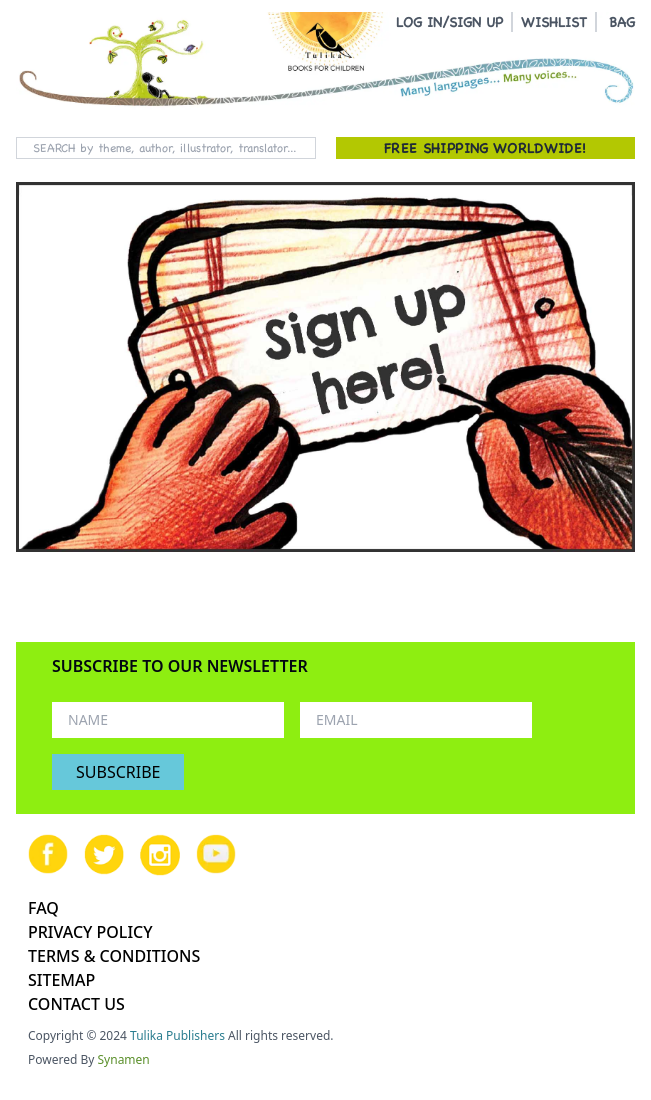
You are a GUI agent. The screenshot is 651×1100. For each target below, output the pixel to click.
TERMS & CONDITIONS (114, 956)
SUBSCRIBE (118, 772)
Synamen (124, 1059)
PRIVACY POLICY (90, 932)
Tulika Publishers (177, 1035)
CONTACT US (76, 1004)
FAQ (43, 908)
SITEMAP (61, 980)
